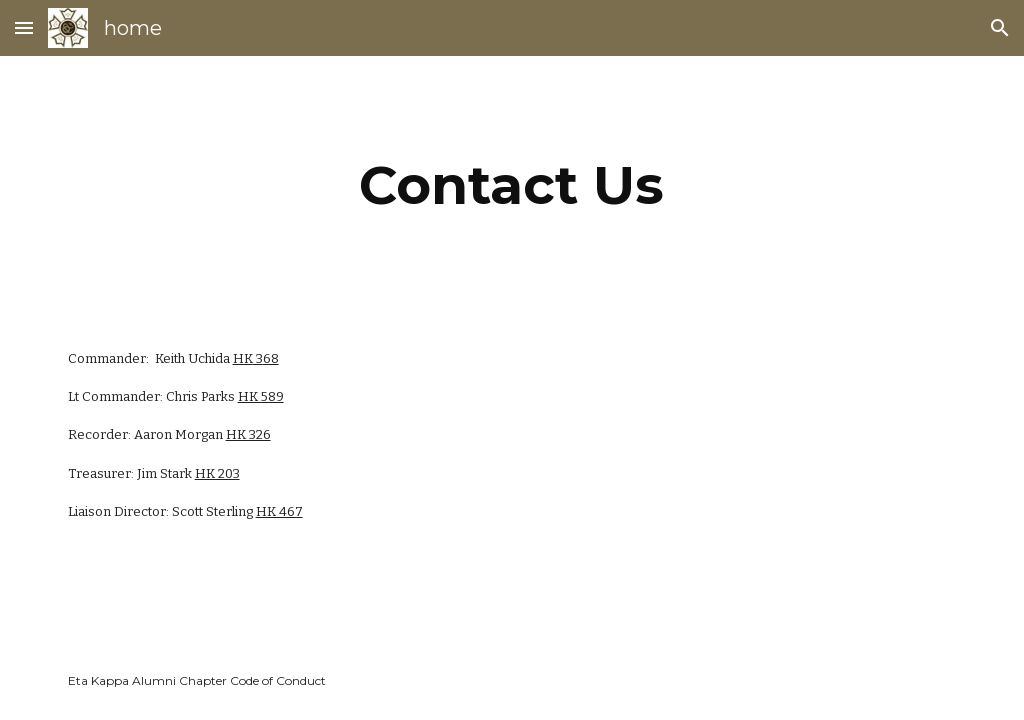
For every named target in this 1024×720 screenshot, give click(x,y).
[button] (24, 27)
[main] (511, 185)
